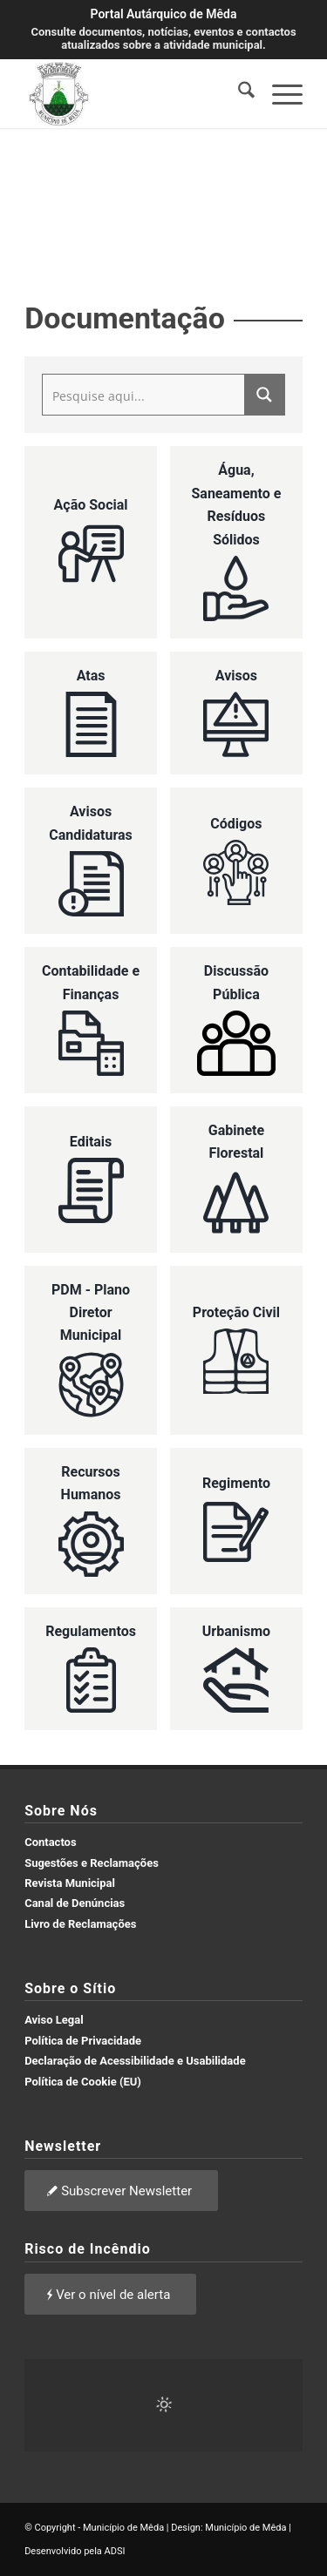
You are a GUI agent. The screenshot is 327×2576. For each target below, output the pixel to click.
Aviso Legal (54, 2019)
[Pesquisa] (238, 93)
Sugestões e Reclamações (91, 1862)
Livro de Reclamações (80, 1923)
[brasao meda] (135, 93)
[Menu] (279, 93)
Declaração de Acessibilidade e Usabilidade (135, 2060)
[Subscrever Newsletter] (121, 2190)
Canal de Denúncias (74, 1903)
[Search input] (144, 395)
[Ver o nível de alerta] (110, 2294)
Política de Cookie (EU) (82, 2081)
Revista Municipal (69, 1883)
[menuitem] (238, 93)
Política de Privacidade (82, 2040)
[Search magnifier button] (264, 395)
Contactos (50, 1842)
